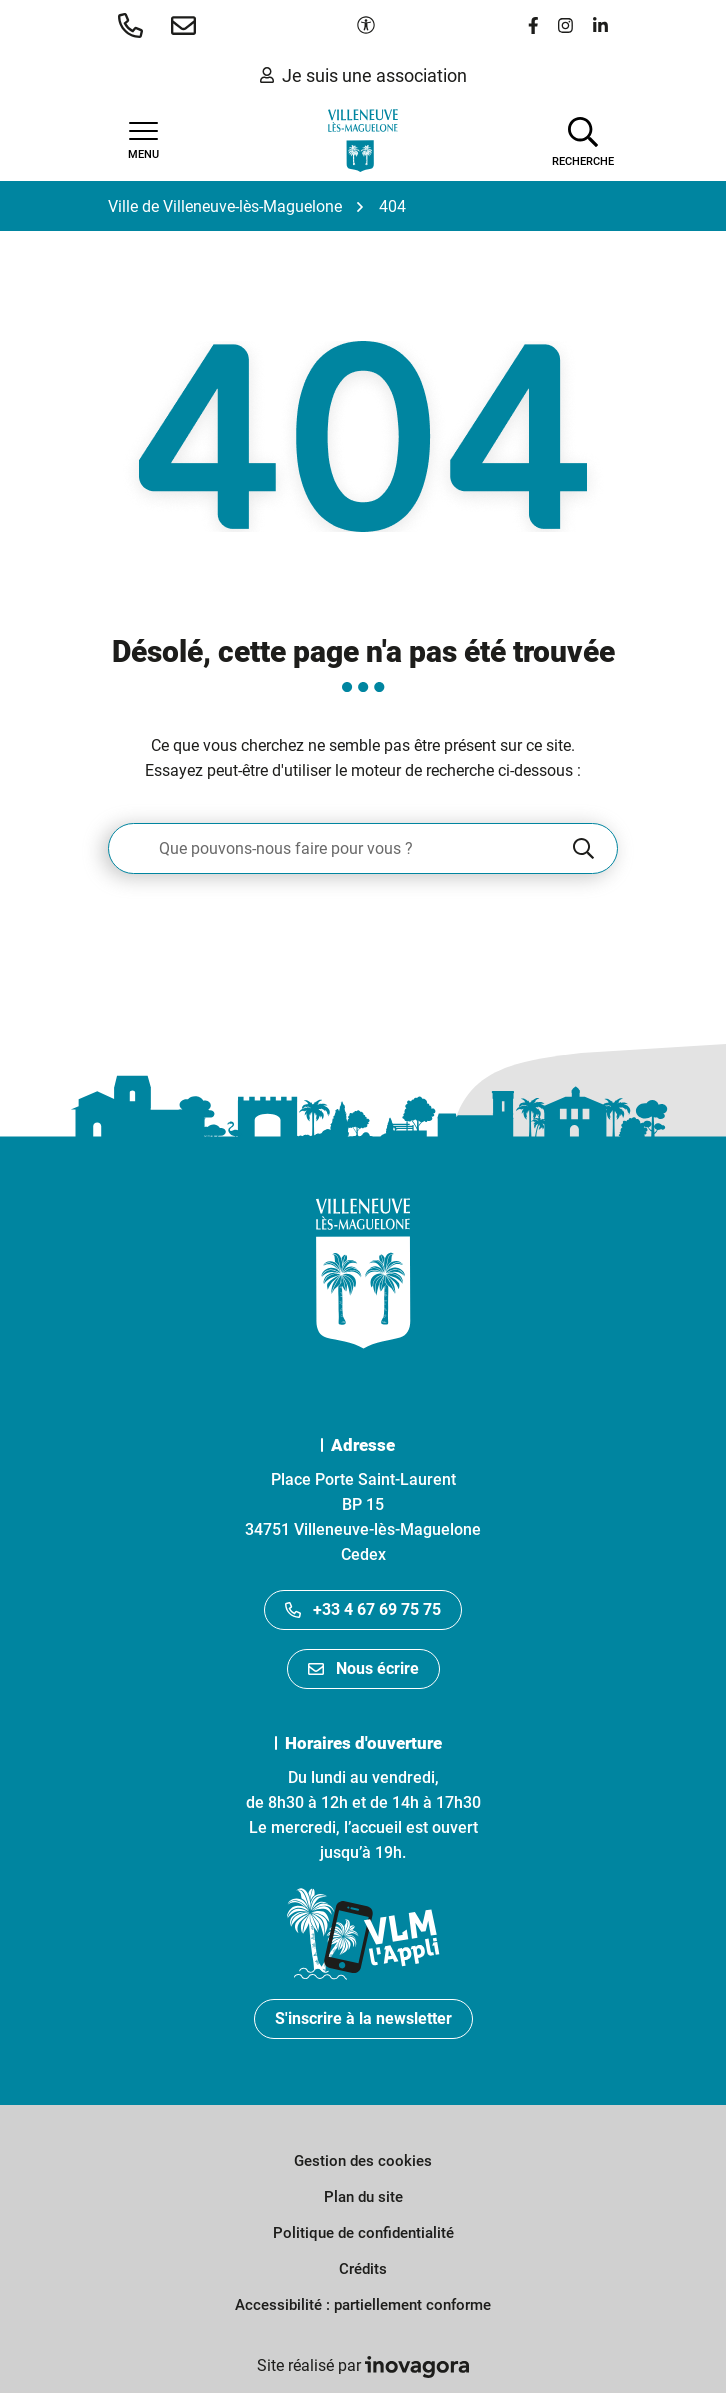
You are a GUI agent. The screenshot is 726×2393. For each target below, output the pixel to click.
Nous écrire (363, 1668)
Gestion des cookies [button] (363, 2161)
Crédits (363, 2269)
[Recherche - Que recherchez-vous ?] (339, 848)
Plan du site (363, 2197)
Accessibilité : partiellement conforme (363, 2305)
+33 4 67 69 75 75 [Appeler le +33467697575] (363, 1609)
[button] (134, 25)
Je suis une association (363, 75)
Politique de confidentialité (363, 2233)
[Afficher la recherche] (583, 140)
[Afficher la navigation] (143, 141)
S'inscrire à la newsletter (363, 2018)
